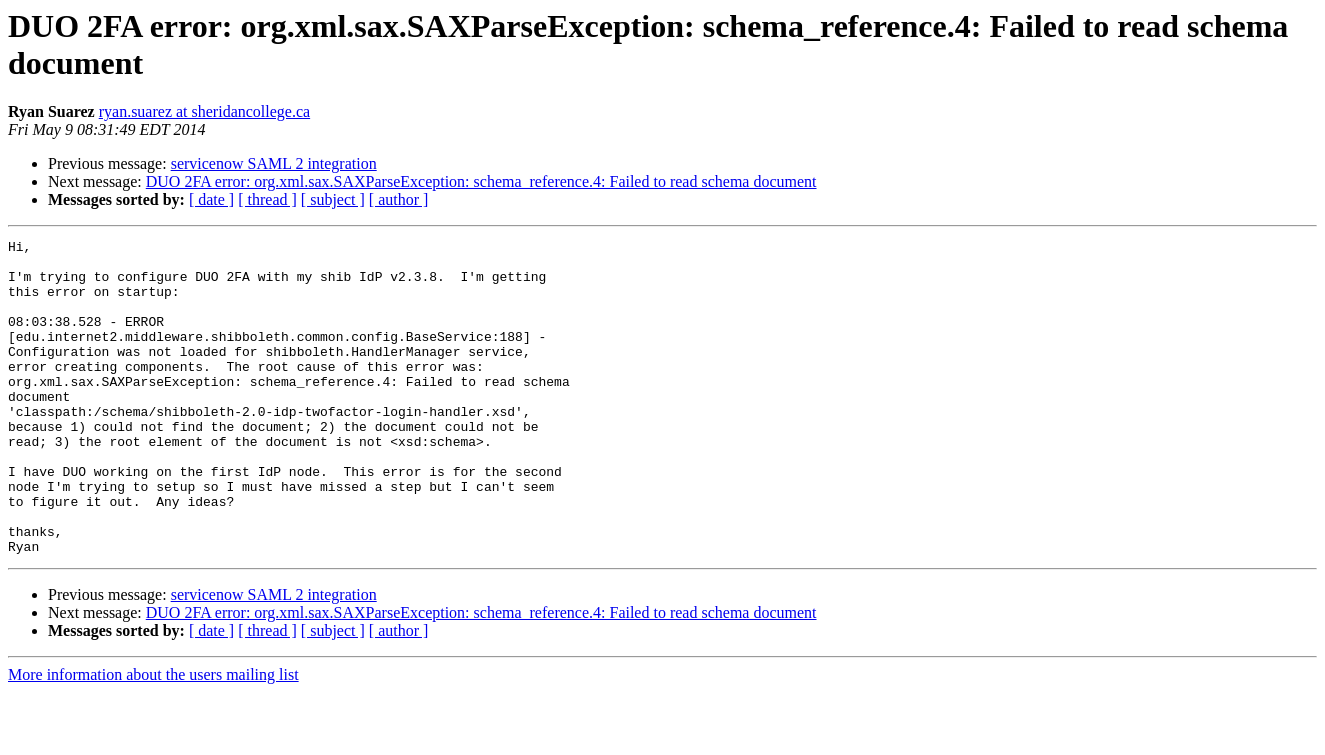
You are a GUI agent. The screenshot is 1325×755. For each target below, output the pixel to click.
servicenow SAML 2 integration (274, 163)
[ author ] (399, 199)
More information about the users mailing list (153, 737)
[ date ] (211, 199)
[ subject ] (333, 199)
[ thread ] (267, 199)
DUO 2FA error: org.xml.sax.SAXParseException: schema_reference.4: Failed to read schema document (481, 181)
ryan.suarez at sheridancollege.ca (204, 111)
